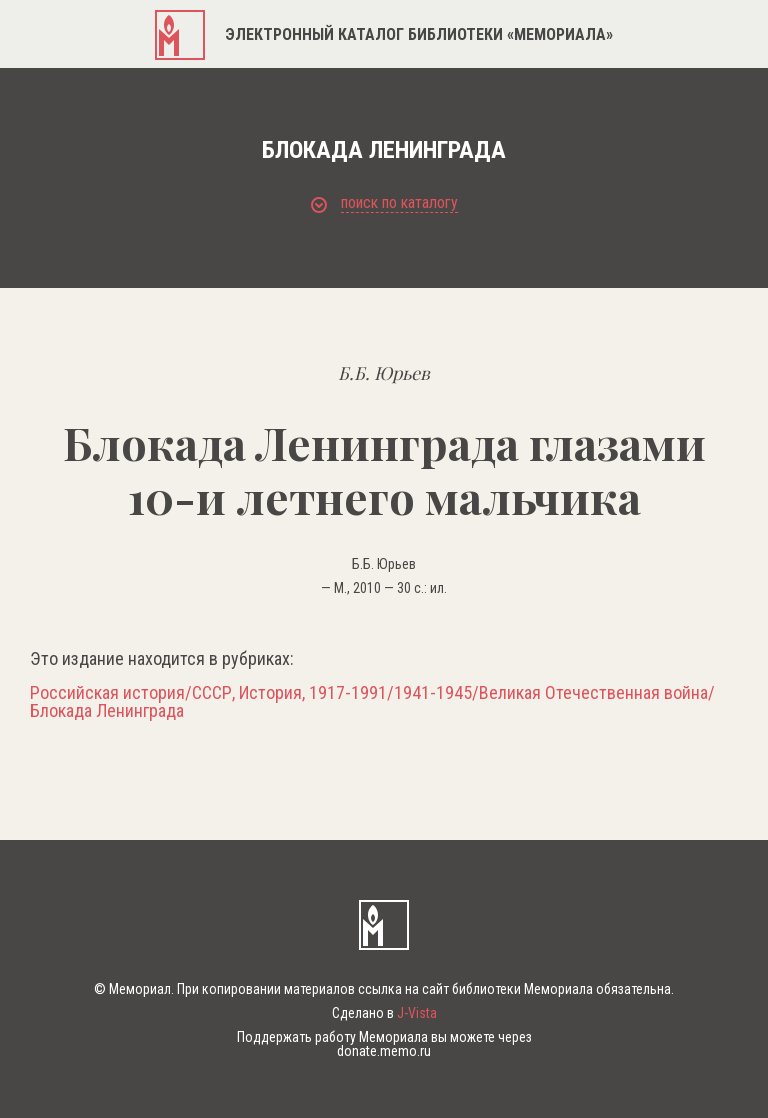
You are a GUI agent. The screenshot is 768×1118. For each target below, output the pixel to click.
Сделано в (384, 1013)
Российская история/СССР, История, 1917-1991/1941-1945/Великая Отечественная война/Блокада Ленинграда (372, 702)
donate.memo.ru (384, 1051)
